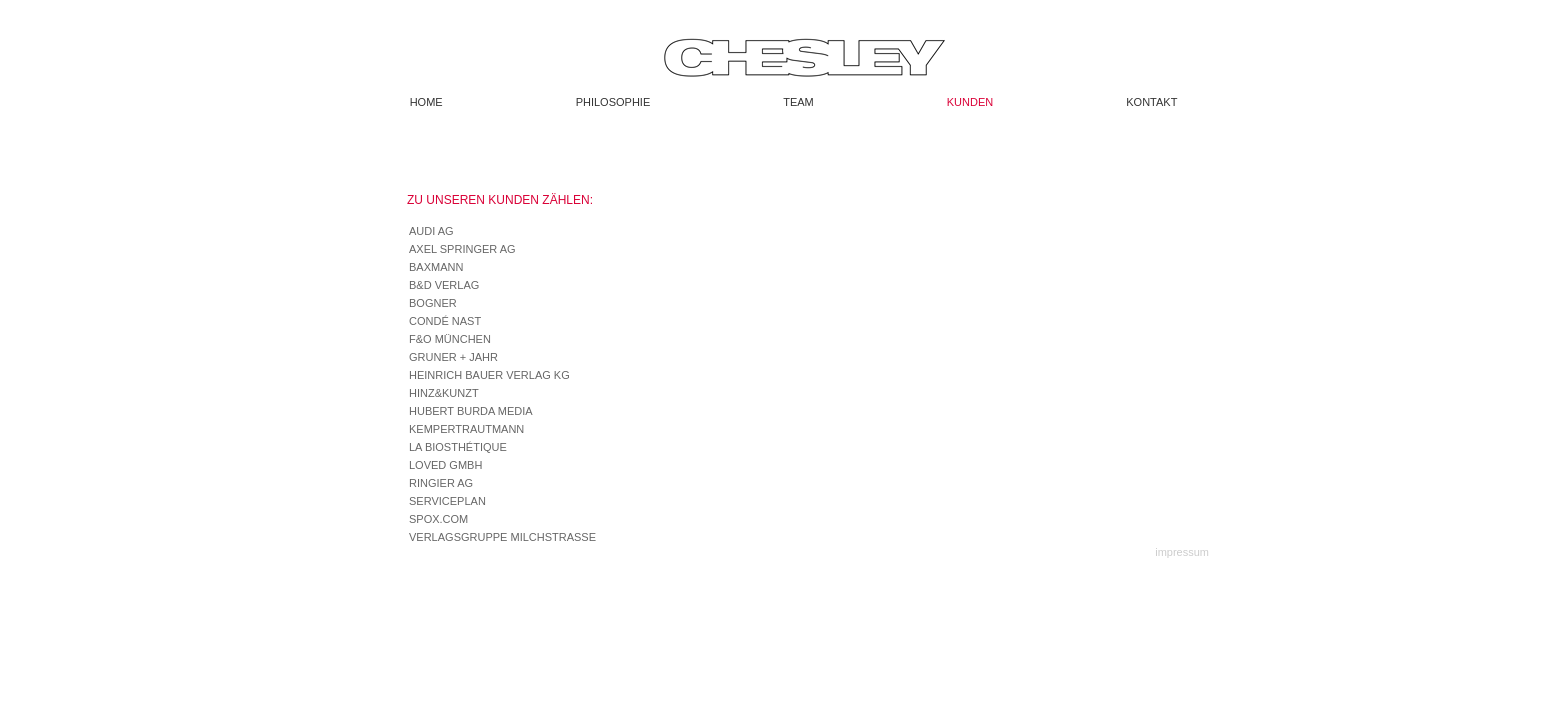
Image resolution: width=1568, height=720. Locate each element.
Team (798, 102)
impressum (1182, 552)
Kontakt (1151, 102)
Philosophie (613, 102)
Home (426, 102)
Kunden (970, 102)
